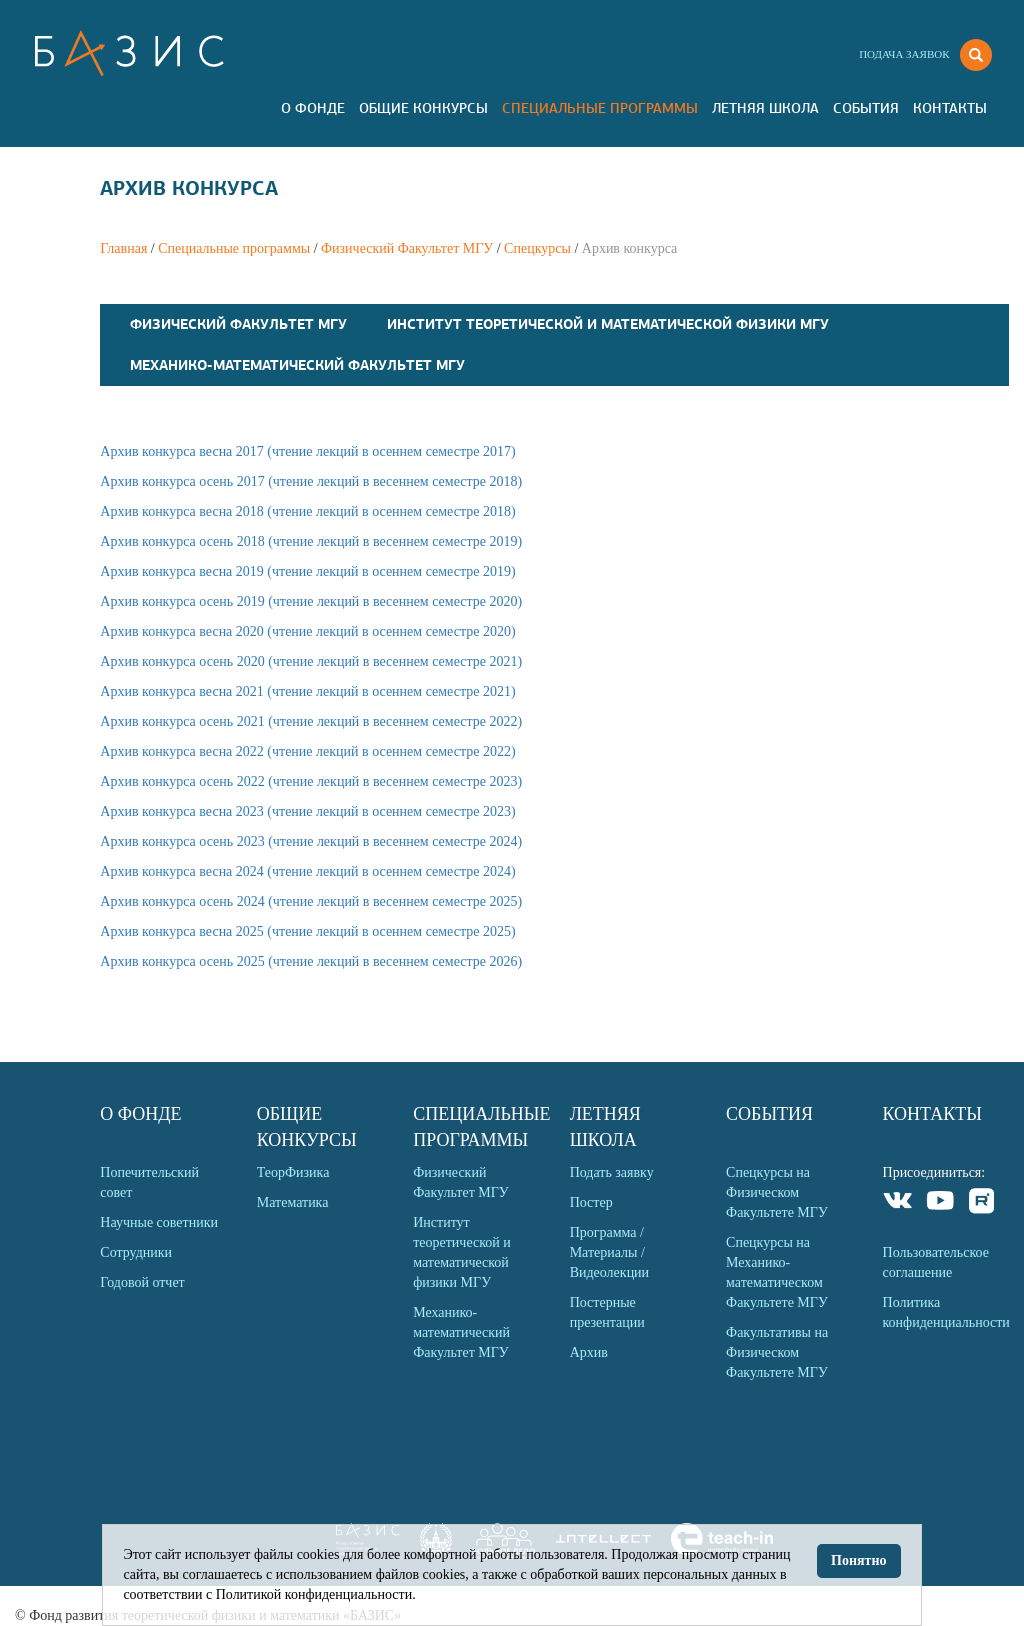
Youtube (940, 1203)
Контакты (950, 108)
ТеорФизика (293, 1172)
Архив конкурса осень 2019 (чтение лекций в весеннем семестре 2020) (311, 601)
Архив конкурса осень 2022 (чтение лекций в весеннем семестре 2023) (311, 781)
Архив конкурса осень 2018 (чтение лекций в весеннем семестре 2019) (311, 541)
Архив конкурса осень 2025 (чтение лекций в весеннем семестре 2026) (311, 961)
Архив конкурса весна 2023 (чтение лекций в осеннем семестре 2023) (307, 811)
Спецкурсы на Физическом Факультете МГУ (777, 1192)
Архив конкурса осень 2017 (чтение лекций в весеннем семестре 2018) (311, 481)
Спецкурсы (537, 248)
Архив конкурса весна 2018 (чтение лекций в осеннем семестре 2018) (307, 511)
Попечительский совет (149, 1182)
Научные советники (159, 1222)
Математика (293, 1202)
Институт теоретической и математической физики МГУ (608, 324)
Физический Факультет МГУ (407, 248)
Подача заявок (904, 54)
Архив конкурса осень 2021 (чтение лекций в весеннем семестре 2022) (311, 721)
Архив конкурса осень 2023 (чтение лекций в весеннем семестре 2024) (311, 841)
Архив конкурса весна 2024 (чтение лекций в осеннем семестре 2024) (307, 871)
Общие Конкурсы (423, 108)
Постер (591, 1202)
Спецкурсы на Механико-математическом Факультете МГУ (777, 1272)
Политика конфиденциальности (946, 1312)
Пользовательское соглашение (936, 1262)
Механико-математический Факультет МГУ (297, 365)
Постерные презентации (607, 1312)
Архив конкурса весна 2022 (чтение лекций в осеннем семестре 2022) (307, 751)
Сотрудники (136, 1252)
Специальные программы (600, 108)
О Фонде (313, 108)
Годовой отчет (142, 1282)
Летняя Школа (765, 108)
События (866, 108)
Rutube (982, 1203)
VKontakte (898, 1203)
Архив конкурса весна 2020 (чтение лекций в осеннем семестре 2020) (307, 631)
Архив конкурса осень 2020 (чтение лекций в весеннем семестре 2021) (311, 661)
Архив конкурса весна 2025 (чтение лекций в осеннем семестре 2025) (307, 931)
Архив (589, 1352)
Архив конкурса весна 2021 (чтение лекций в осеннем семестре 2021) (307, 691)
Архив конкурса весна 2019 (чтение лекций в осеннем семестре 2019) (307, 571)
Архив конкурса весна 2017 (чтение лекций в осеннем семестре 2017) (307, 451)
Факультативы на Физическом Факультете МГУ (777, 1352)
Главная (123, 248)
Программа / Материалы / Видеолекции (609, 1252)
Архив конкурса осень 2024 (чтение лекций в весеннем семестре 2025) (311, 901)
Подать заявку (612, 1172)
